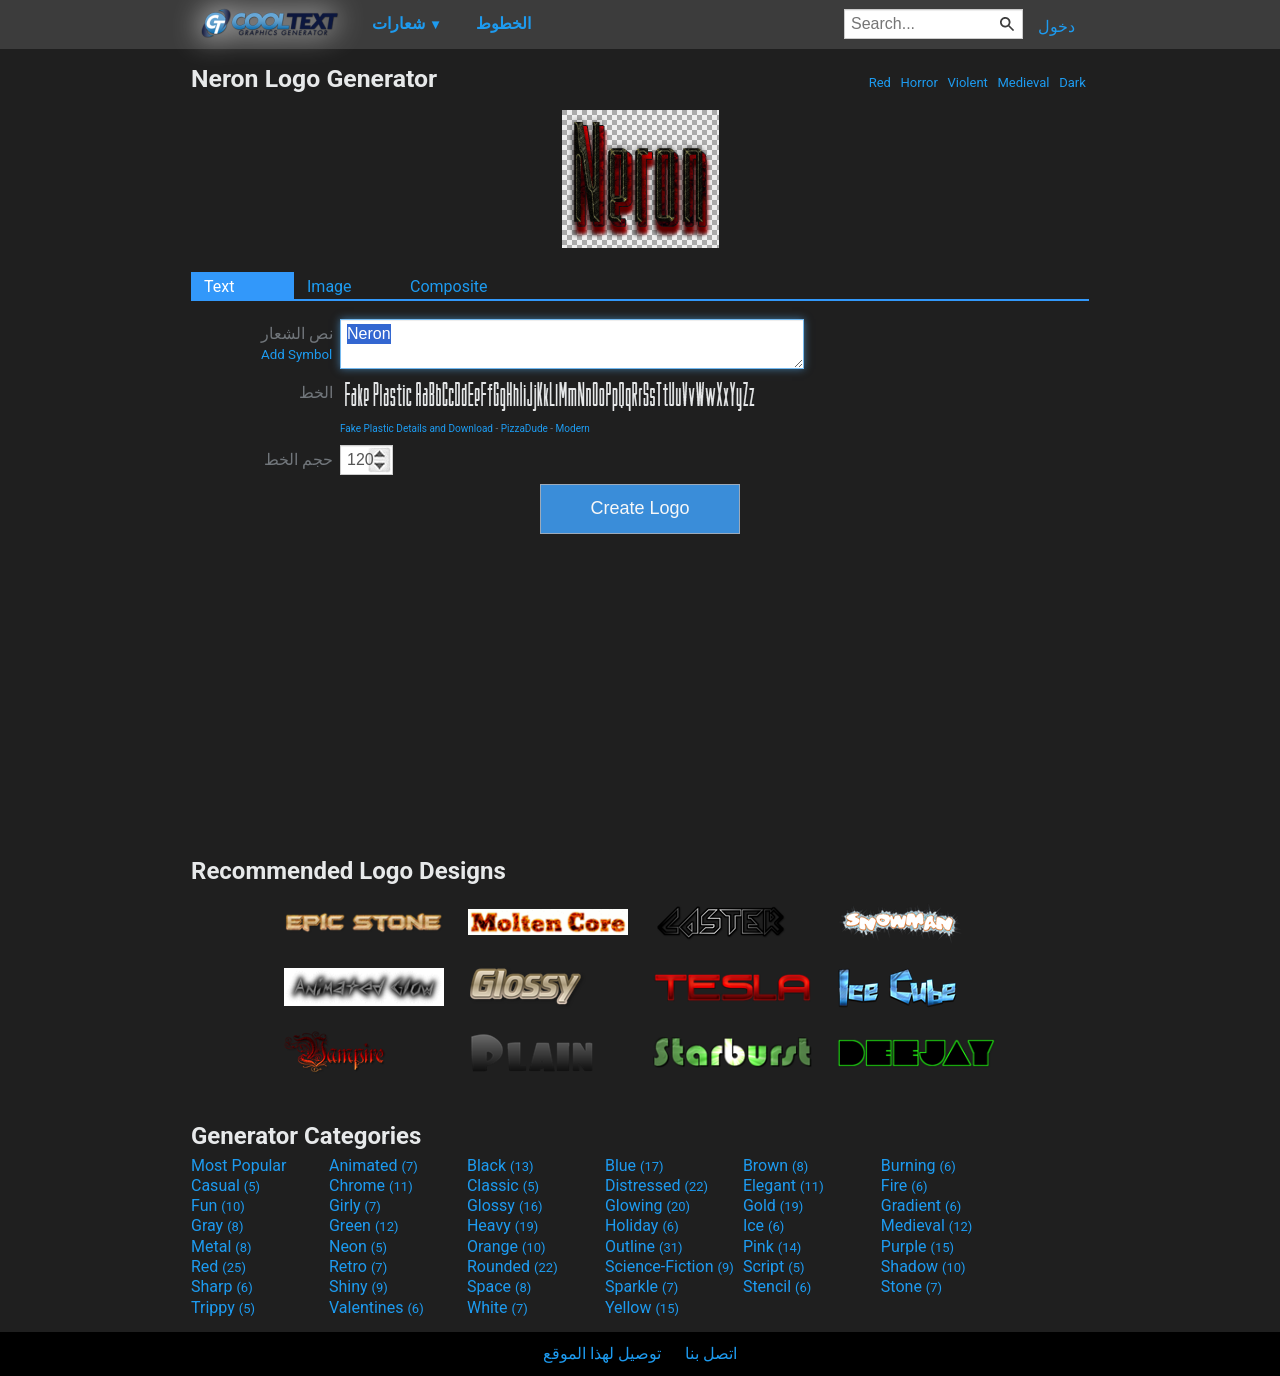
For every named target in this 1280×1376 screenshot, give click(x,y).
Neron (572, 344)
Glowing (647, 1205)
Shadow (923, 1266)
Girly (355, 1205)
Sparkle (641, 1286)
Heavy (502, 1225)
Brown (775, 1165)
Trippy (223, 1307)
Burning (918, 1165)
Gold (773, 1205)
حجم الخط (298, 459)
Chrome (371, 1185)
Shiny (358, 1286)
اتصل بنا (711, 1353)
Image (329, 286)
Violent (967, 82)
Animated (373, 1165)
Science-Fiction (669, 1266)
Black (500, 1165)
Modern (573, 428)
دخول (1056, 26)
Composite (449, 286)
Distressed (656, 1185)
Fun (218, 1205)
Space (499, 1286)
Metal (221, 1246)
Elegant (783, 1185)
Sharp (222, 1286)
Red (879, 82)
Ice (763, 1225)
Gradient (921, 1205)
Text (219, 286)
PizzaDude (524, 428)
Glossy (505, 1205)
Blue (634, 1165)
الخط (316, 392)
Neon (358, 1246)
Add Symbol (296, 354)
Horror (919, 82)
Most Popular (239, 1165)
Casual (225, 1185)
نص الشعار (297, 343)
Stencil (777, 1286)
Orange (506, 1246)
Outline (644, 1246)
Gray (217, 1225)
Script (774, 1266)
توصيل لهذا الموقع (602, 1353)
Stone (911, 1286)
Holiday (642, 1225)
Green (364, 1225)
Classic (503, 1185)
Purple (917, 1246)
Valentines (376, 1307)
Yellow (642, 1307)
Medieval (1023, 82)
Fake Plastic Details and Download (416, 428)
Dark (1072, 82)
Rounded (512, 1266)
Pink (772, 1246)
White (497, 1307)
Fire (904, 1185)
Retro (358, 1266)
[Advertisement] (95, 364)
